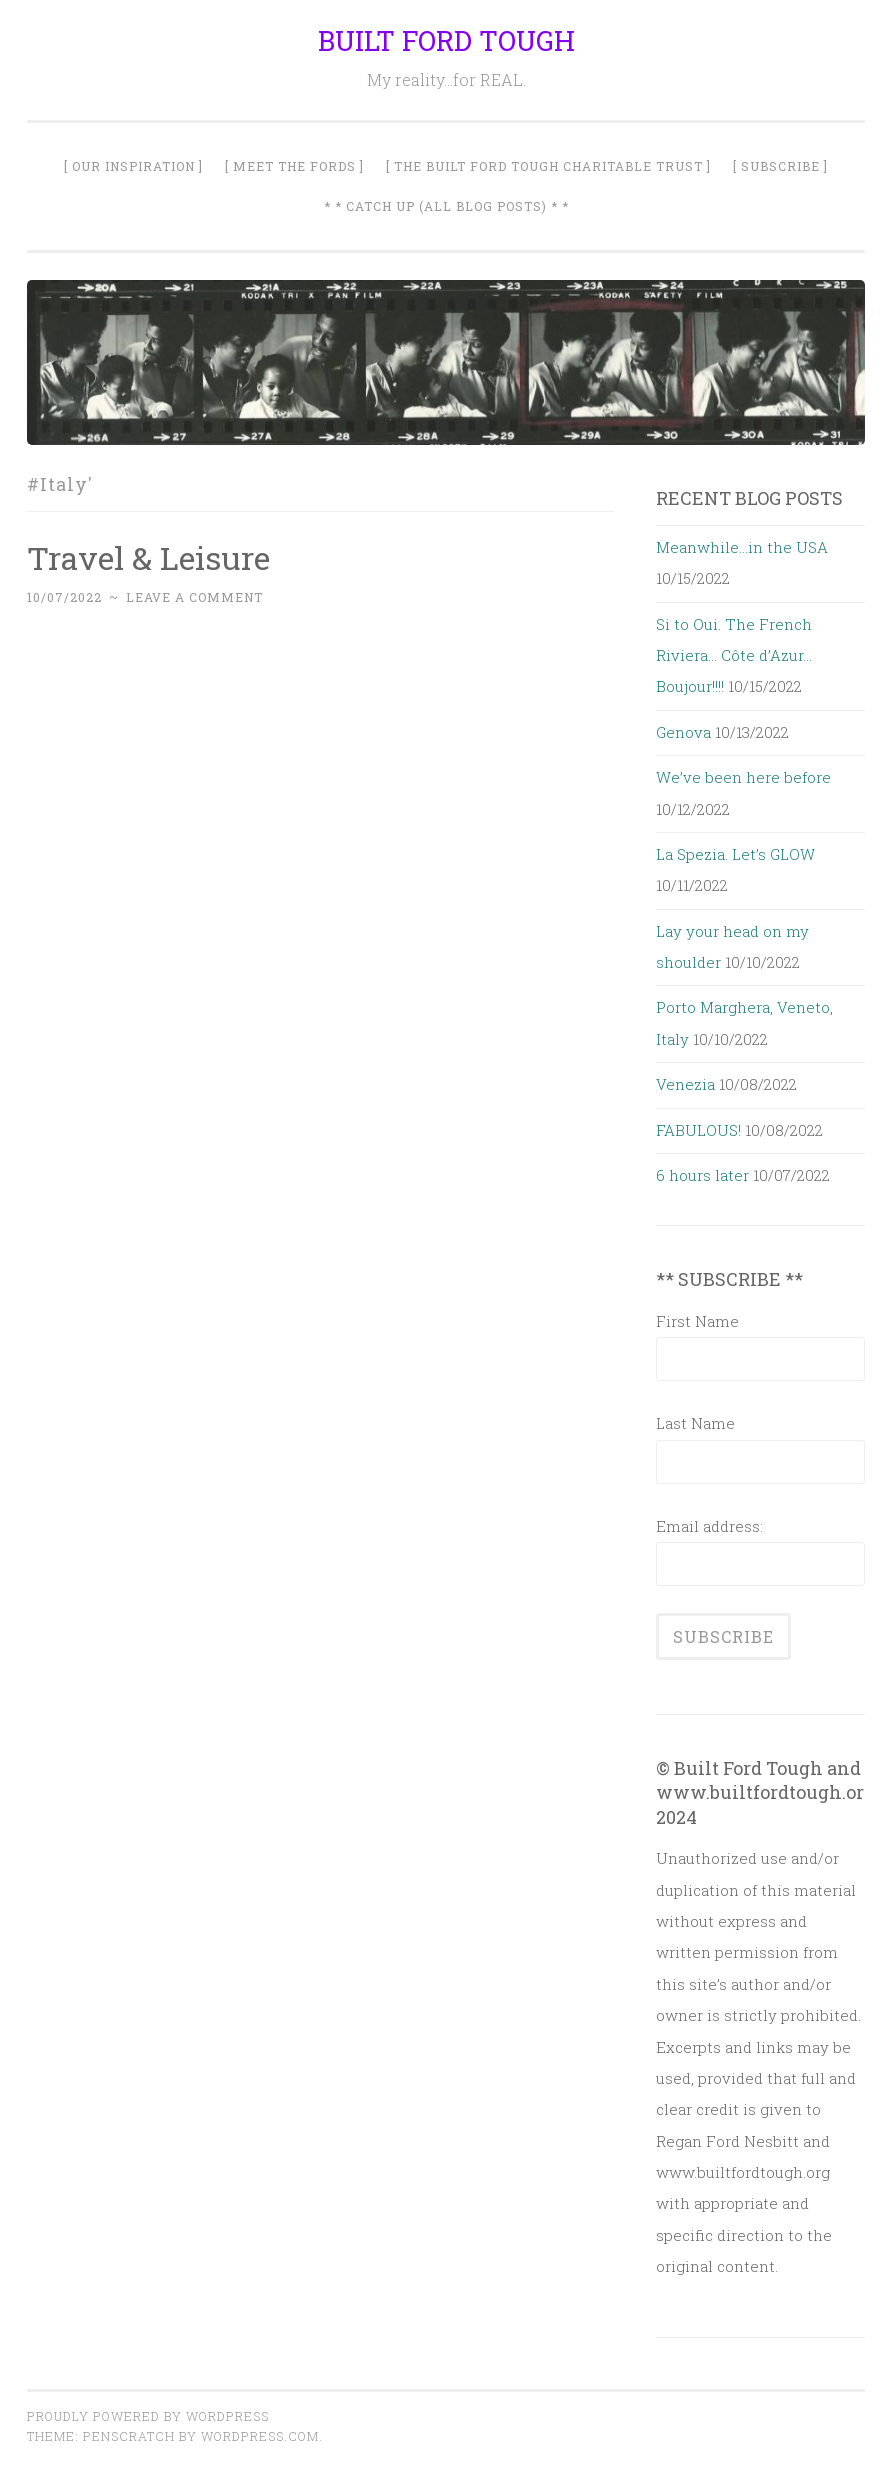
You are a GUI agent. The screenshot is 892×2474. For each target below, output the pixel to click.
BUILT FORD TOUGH (446, 40)
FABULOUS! (698, 1130)
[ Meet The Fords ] (294, 166)
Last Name (695, 1423)
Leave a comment (194, 597)
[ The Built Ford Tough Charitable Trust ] (548, 166)
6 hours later (702, 1175)
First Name (697, 1321)
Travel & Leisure (148, 557)
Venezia (685, 1084)
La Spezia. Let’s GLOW (735, 854)
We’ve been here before (743, 777)
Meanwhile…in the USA (742, 547)
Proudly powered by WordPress (148, 2416)
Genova (683, 732)
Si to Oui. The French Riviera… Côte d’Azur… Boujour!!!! (734, 655)
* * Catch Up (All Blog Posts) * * (446, 206)
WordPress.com (260, 2436)
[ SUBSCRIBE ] (780, 166)
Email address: (709, 1526)
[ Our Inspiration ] (133, 166)
